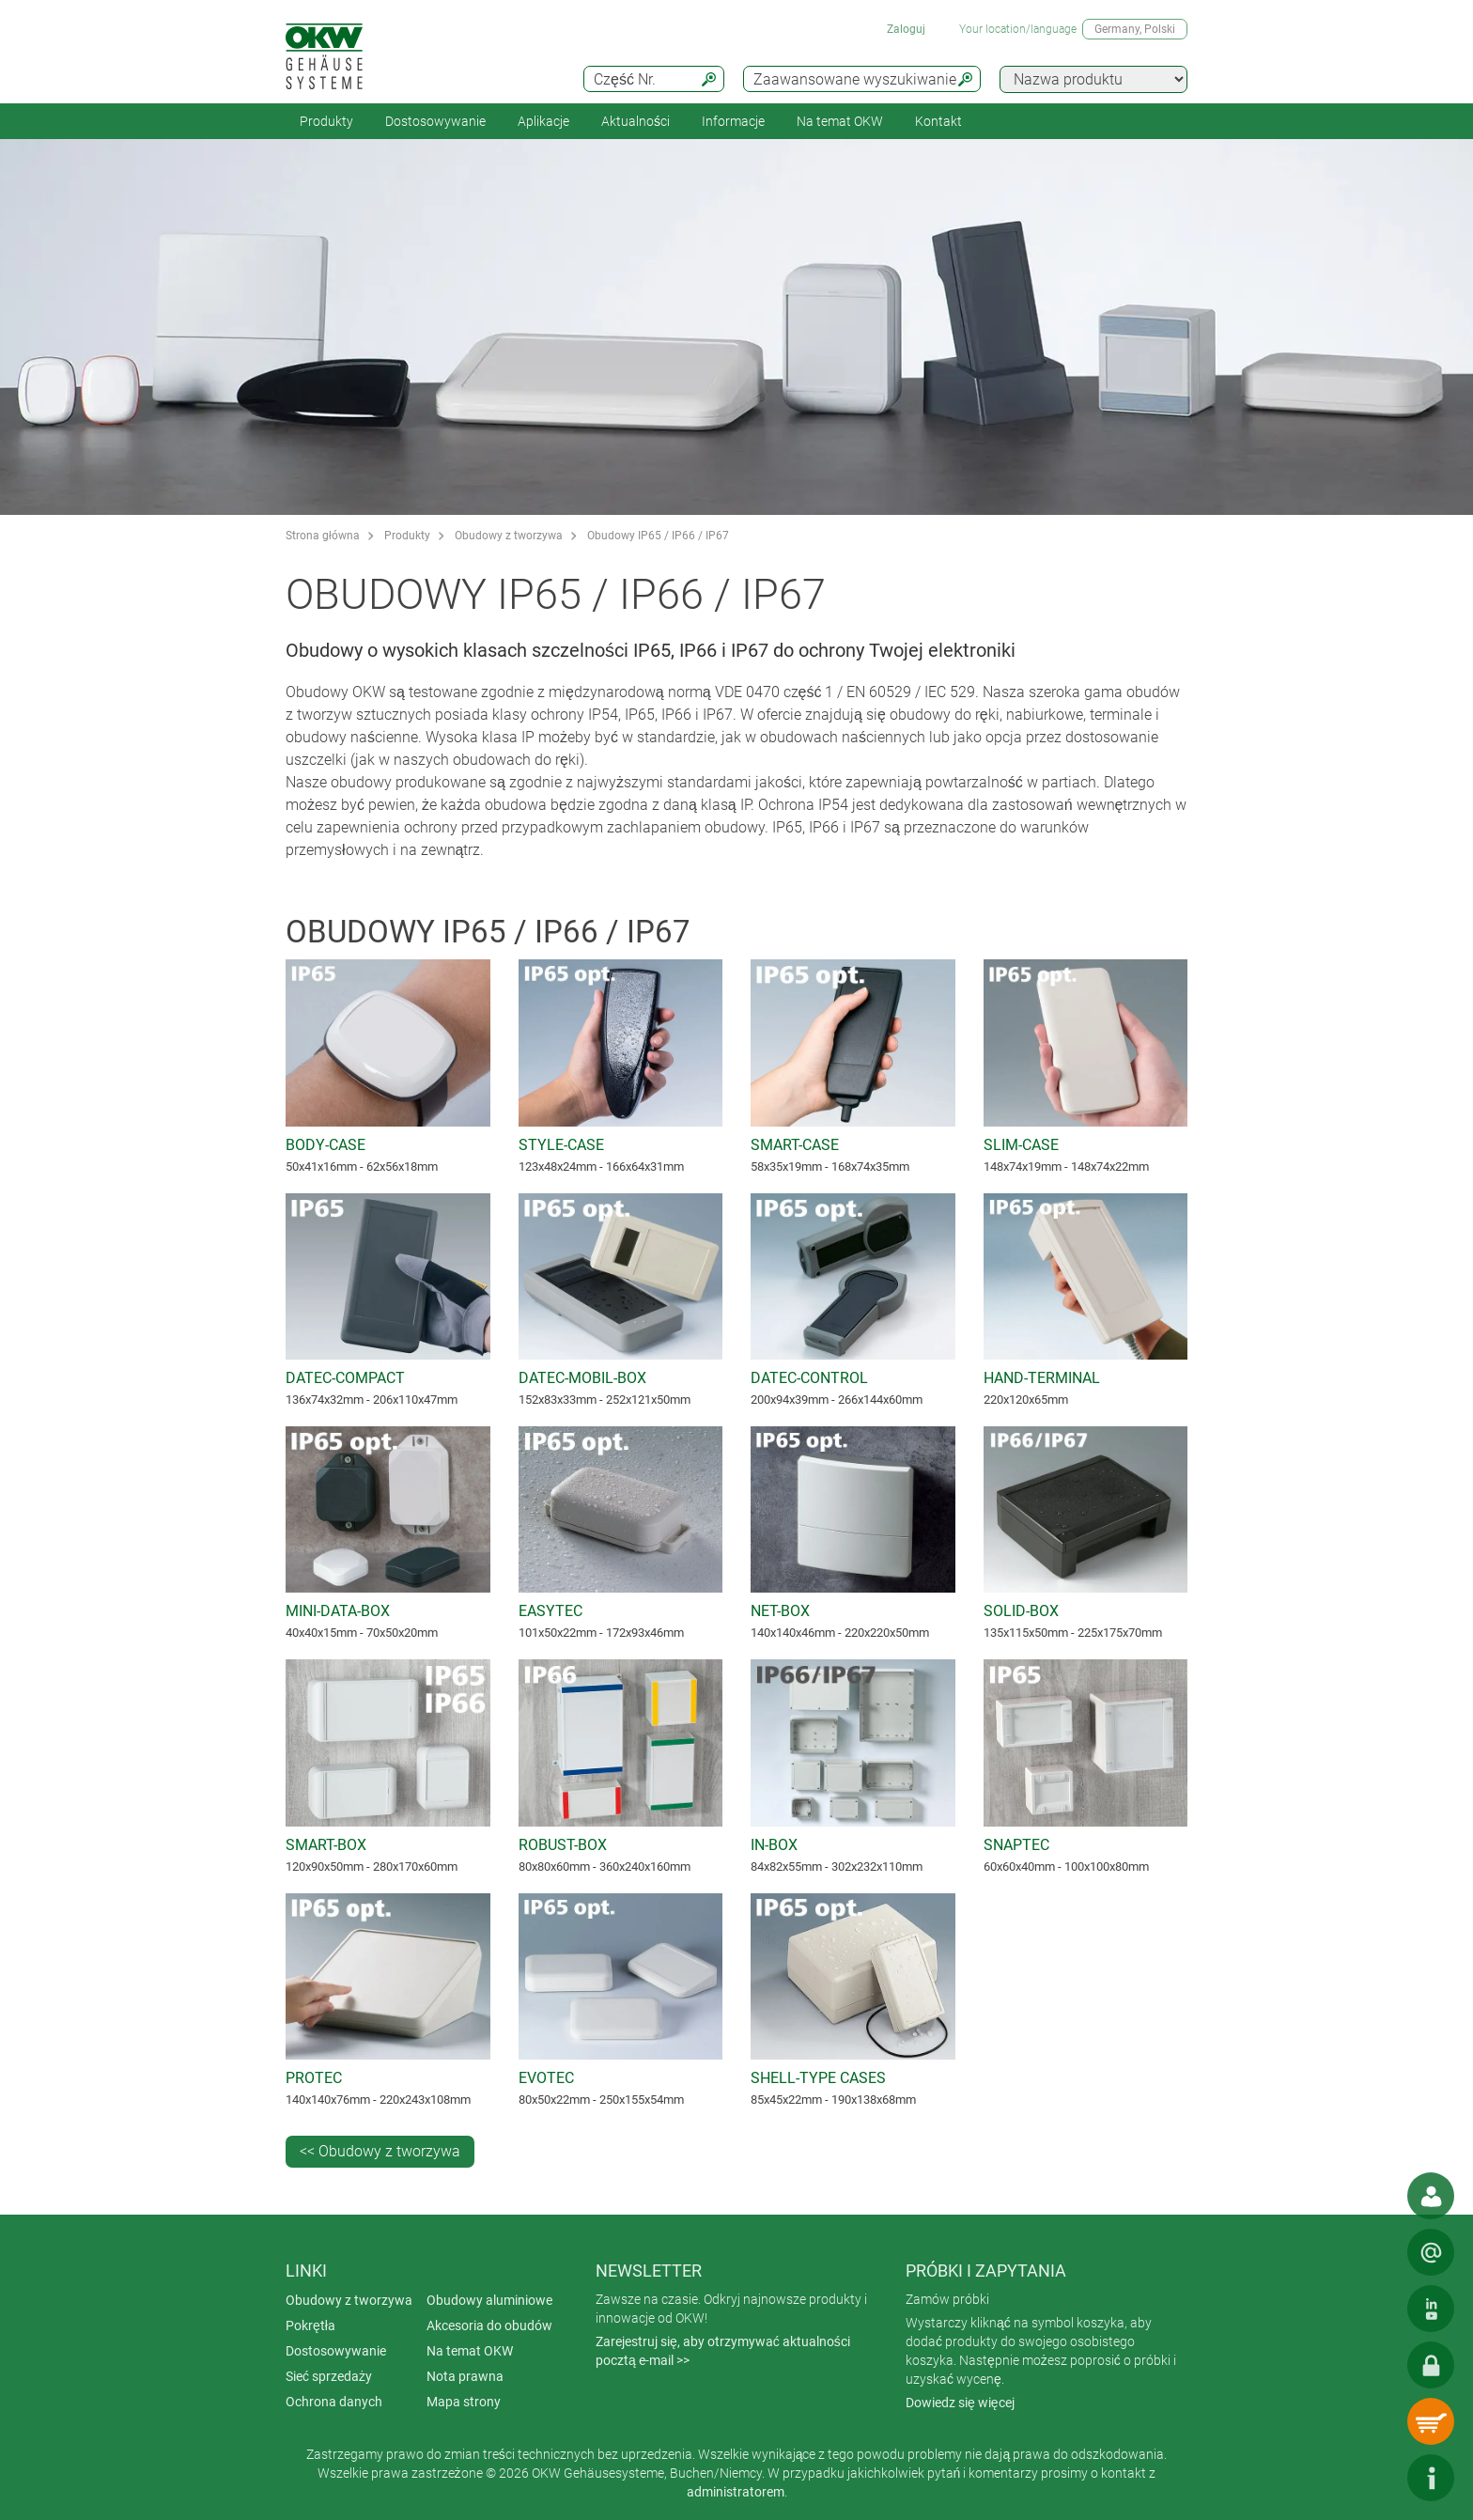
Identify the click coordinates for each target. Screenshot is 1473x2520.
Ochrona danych (334, 2401)
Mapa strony (463, 2401)
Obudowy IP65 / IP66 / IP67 (658, 535)
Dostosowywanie (435, 121)
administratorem (735, 2491)
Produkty (326, 121)
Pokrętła (310, 2325)
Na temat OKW (469, 2350)
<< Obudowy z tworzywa (380, 2151)
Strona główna (323, 535)
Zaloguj (906, 29)
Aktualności (635, 121)
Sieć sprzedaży (329, 2376)
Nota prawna (465, 2376)
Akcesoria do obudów (489, 2325)
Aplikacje (543, 121)
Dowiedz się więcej (960, 2402)
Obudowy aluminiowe (489, 2300)
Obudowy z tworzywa (509, 535)
